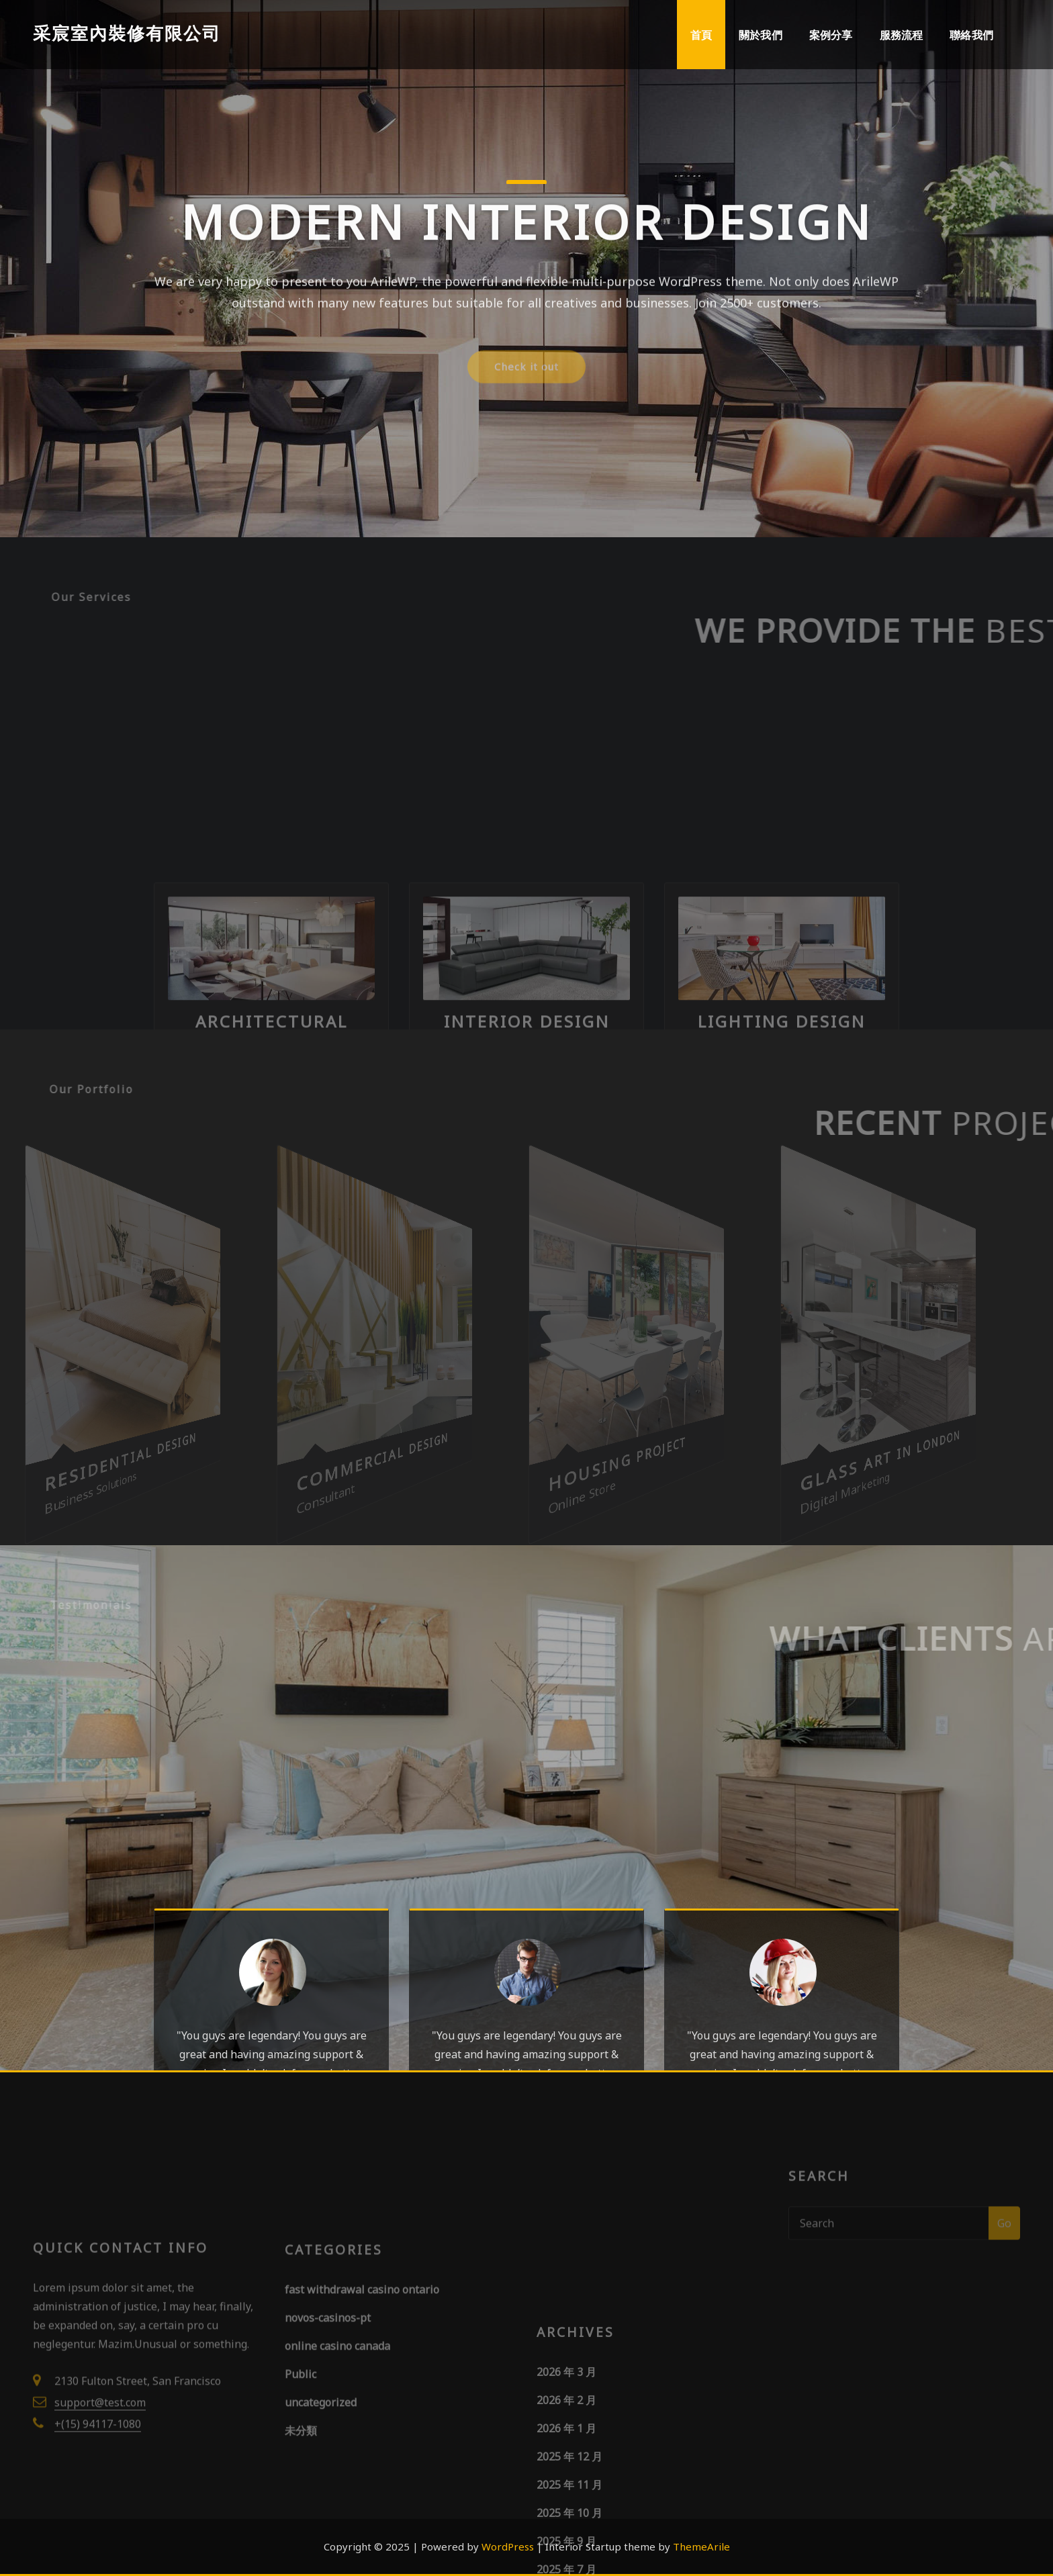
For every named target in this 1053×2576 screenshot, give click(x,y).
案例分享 (831, 35)
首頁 (701, 35)
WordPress (508, 2546)
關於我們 (760, 35)
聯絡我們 (971, 35)
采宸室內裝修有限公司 (127, 33)
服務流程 (901, 35)
